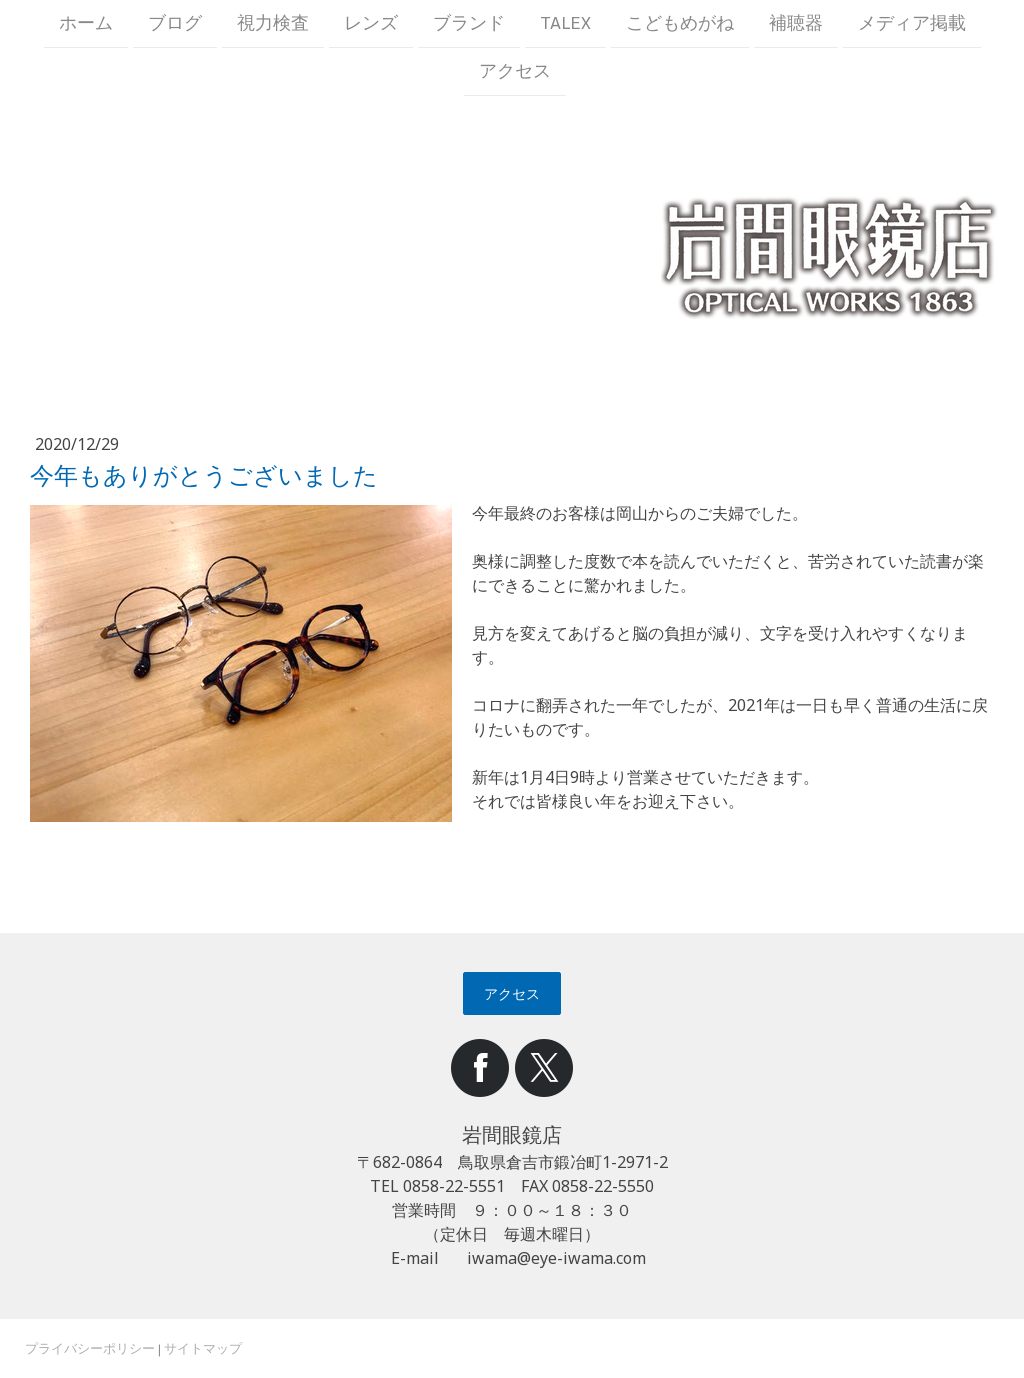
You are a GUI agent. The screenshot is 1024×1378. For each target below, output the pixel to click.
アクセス (515, 73)
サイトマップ (203, 1348)
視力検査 (273, 23)
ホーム (86, 23)
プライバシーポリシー (90, 1348)
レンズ (371, 23)
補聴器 (796, 23)
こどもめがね (680, 23)
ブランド (469, 23)
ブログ (175, 23)
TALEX (565, 23)
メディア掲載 (912, 23)
